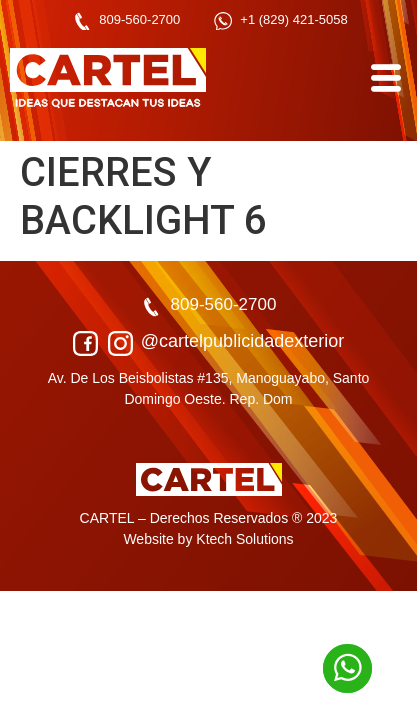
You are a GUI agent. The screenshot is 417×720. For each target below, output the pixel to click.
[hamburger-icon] (384, 78)
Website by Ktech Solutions (208, 539)
